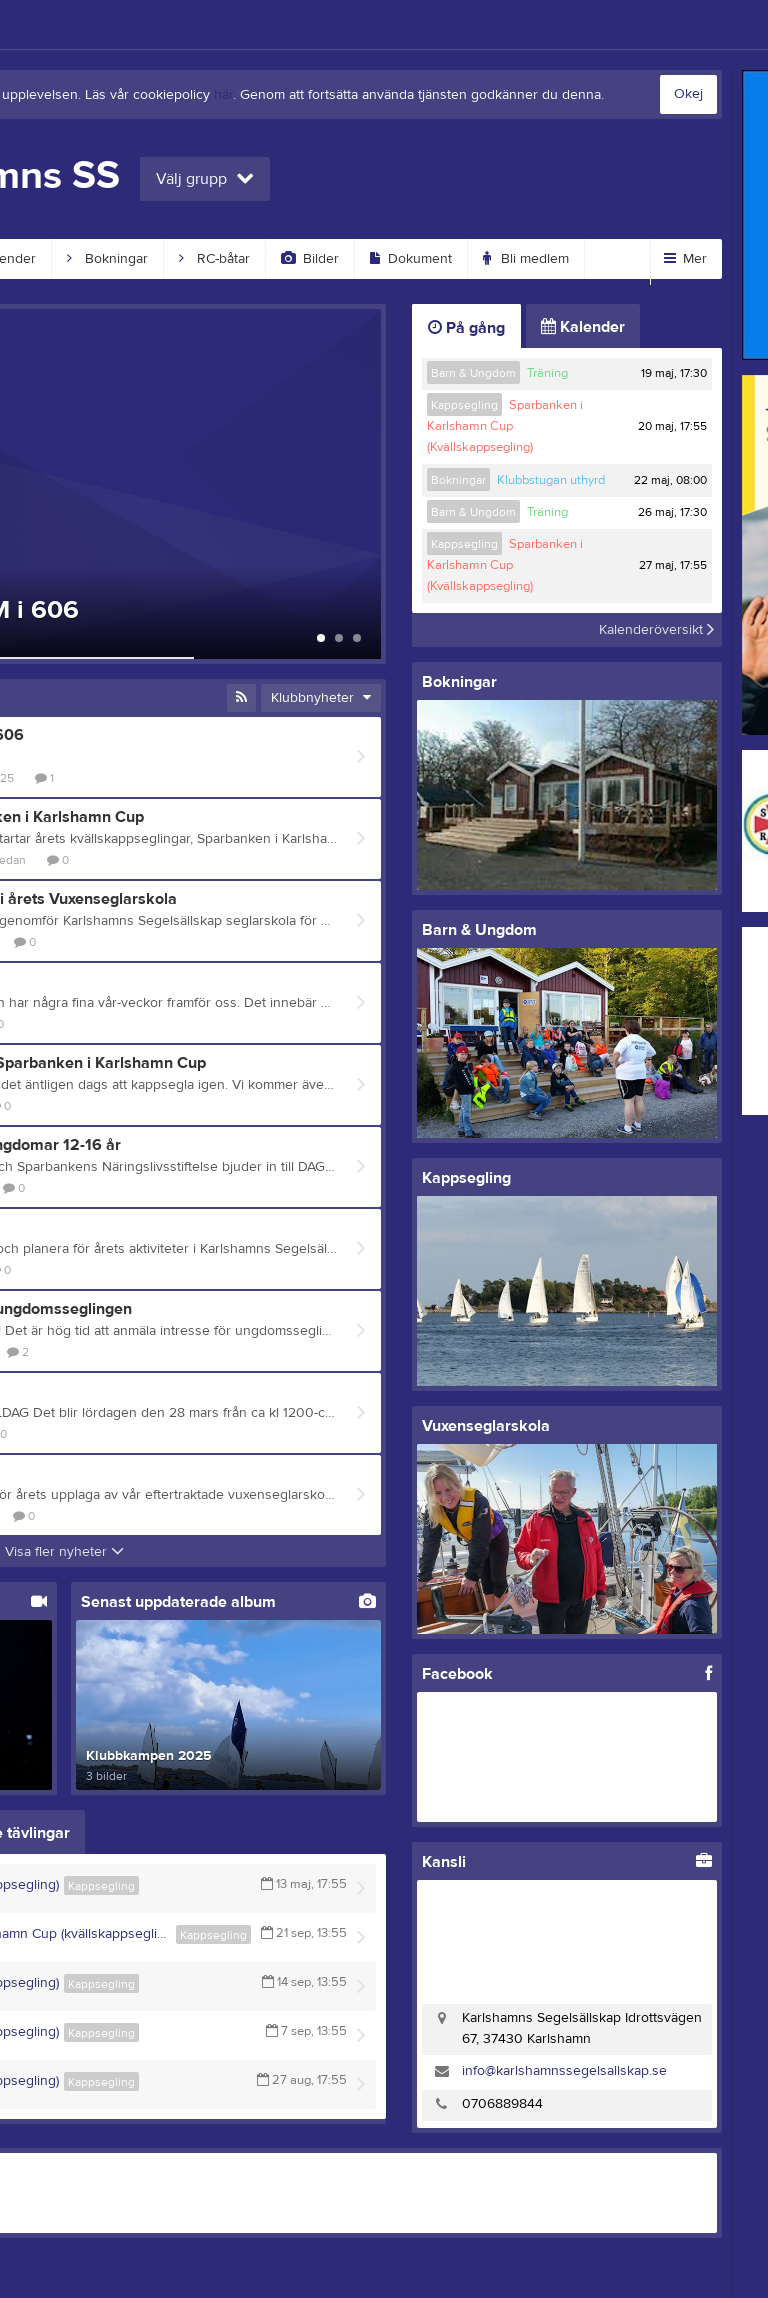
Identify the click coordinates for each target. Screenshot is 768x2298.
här (223, 95)
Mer (685, 259)
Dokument (411, 259)
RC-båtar (214, 259)
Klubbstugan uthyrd (551, 480)
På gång (466, 328)
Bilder (310, 259)
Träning (547, 373)
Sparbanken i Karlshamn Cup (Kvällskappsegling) (505, 426)
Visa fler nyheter (64, 1552)
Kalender (583, 327)
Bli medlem (526, 259)
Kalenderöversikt (656, 630)
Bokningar (107, 259)
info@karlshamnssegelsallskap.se (564, 2071)
